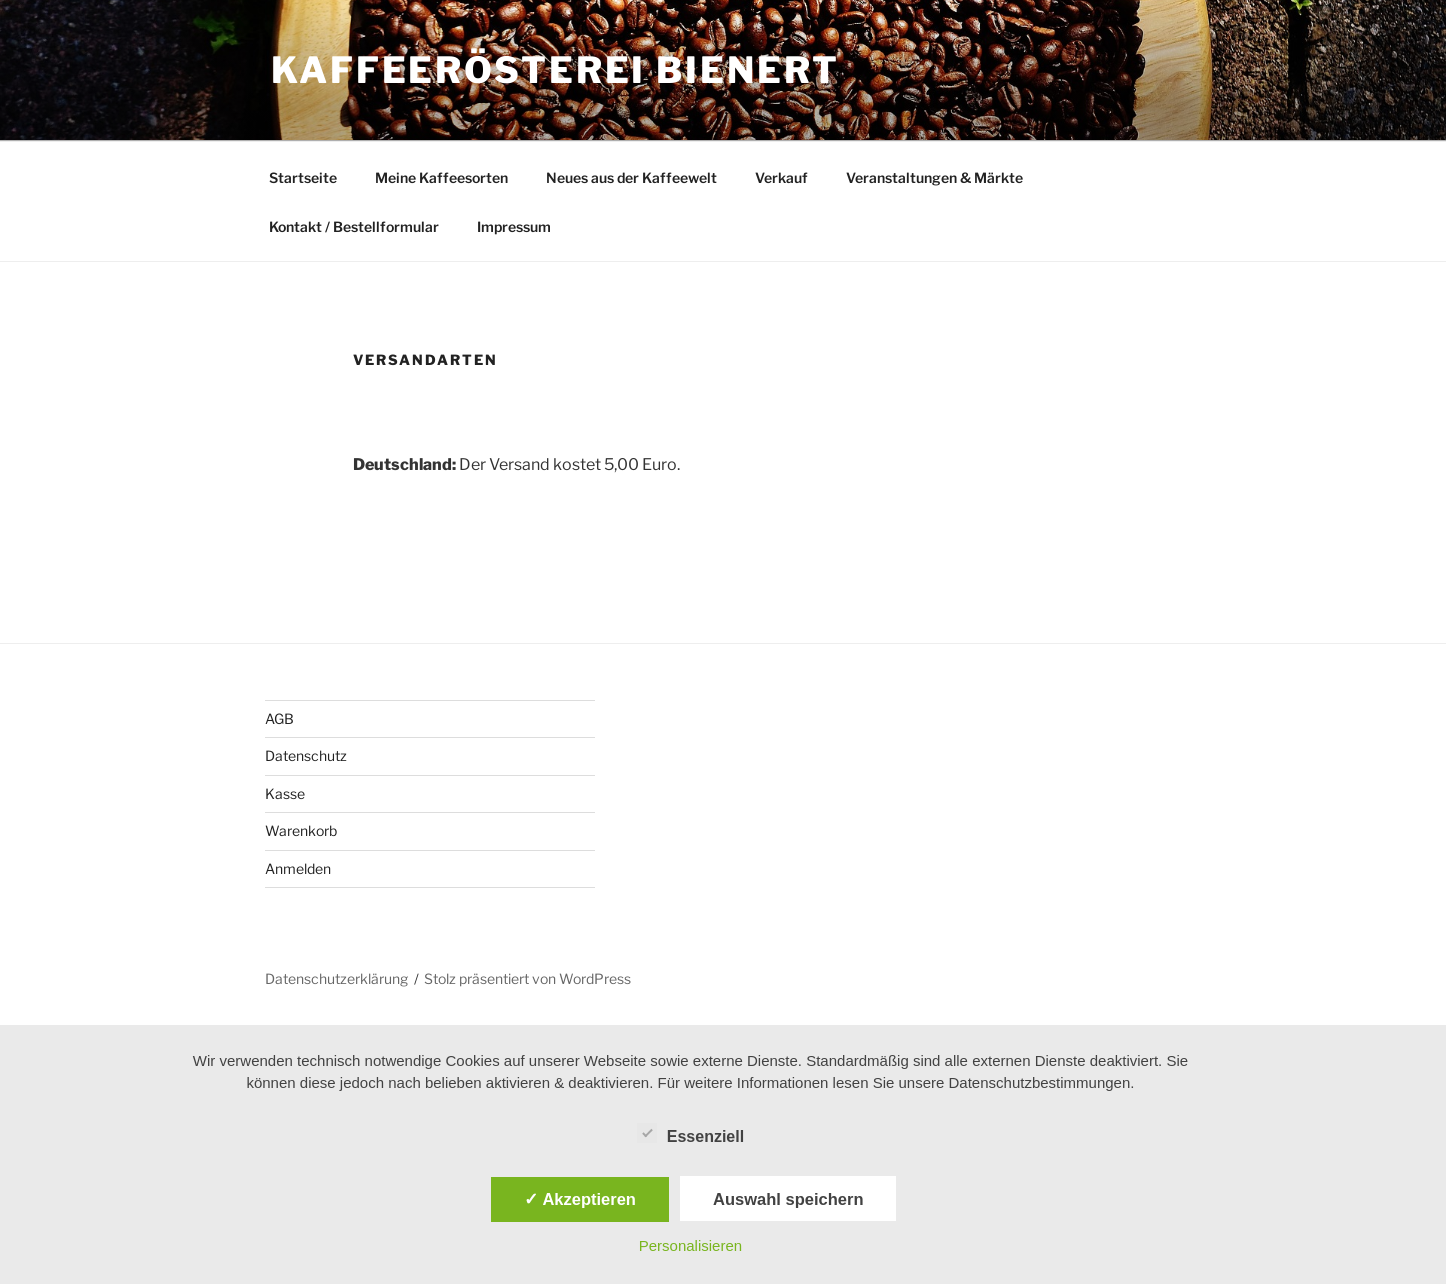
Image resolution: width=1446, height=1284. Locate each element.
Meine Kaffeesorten (441, 177)
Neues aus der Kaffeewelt (631, 177)
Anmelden (298, 868)
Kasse (285, 793)
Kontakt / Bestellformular (354, 226)
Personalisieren (690, 1245)
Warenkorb (301, 830)
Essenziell (690, 1133)
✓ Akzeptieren (580, 1199)
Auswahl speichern (788, 1199)
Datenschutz (306, 755)
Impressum (514, 226)
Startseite (303, 177)
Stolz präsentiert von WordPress (527, 978)
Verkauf (781, 177)
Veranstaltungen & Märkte (934, 177)
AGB (279, 718)
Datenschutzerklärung (336, 978)
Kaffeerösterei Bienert (555, 70)
